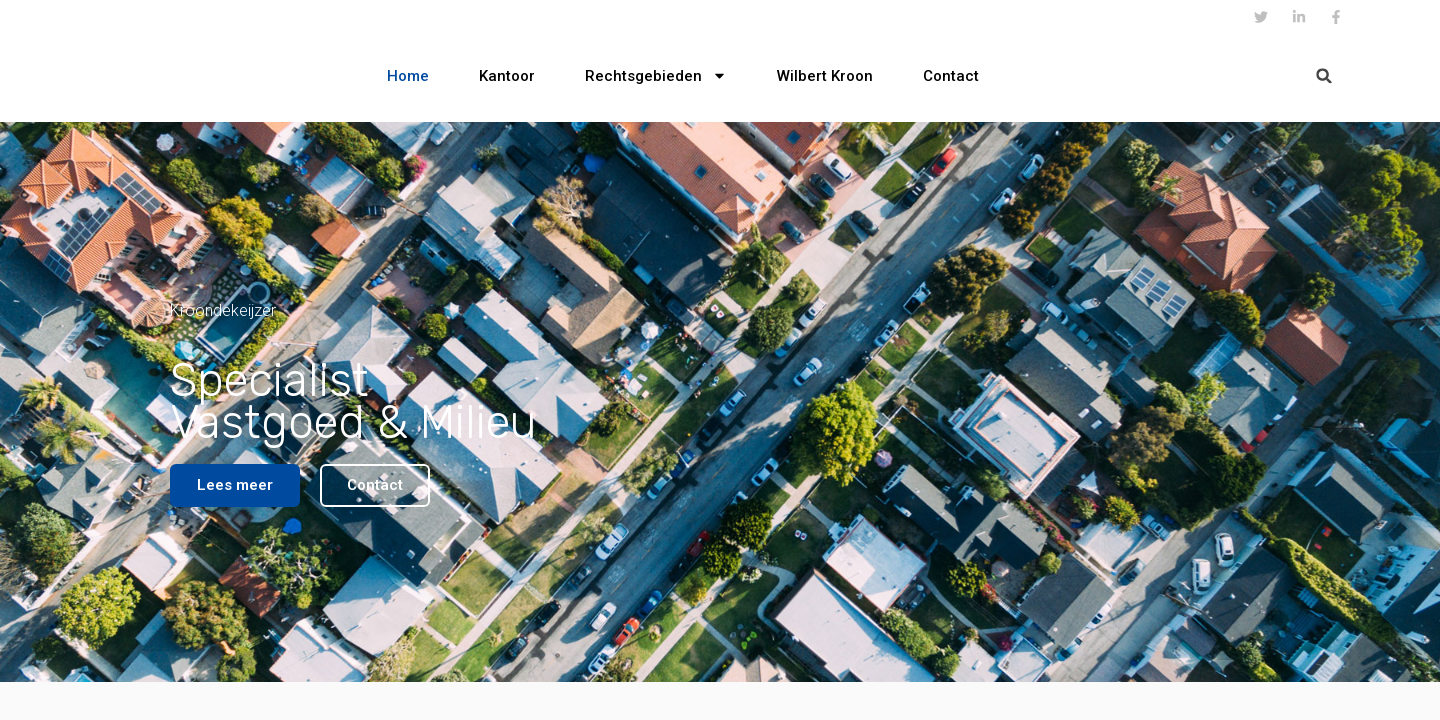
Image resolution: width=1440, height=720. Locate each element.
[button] (1324, 75)
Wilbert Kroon (825, 76)
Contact (951, 76)
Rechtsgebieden (656, 75)
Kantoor (507, 76)
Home (408, 76)
